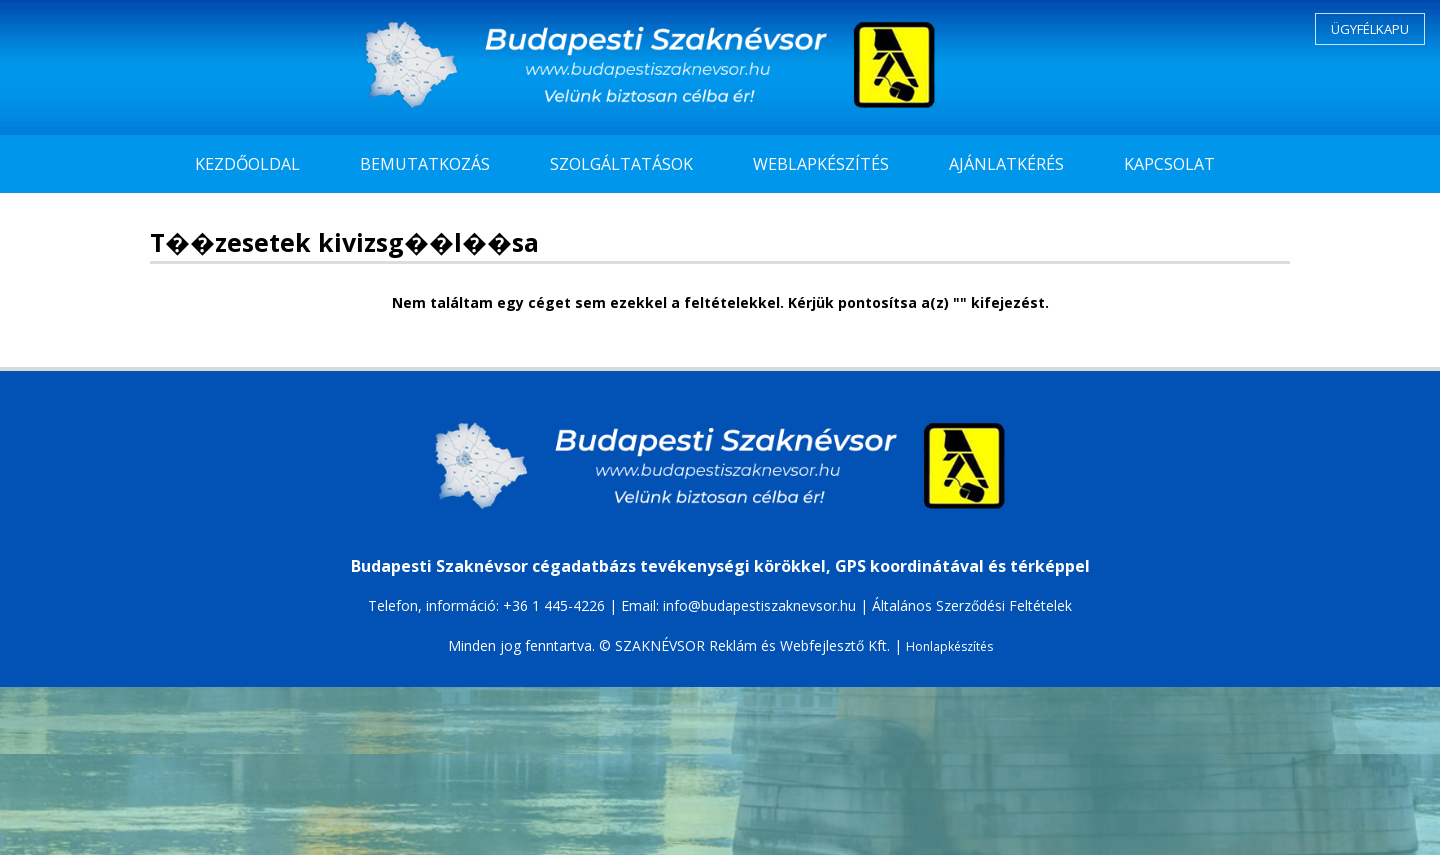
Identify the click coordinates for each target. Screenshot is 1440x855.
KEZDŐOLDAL (247, 164)
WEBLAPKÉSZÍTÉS (821, 164)
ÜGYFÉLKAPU (1370, 29)
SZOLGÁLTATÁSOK (621, 164)
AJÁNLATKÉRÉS (1006, 164)
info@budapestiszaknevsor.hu (759, 605)
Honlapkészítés (949, 646)
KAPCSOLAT (1169, 164)
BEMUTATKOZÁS (425, 164)
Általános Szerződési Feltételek (972, 605)
